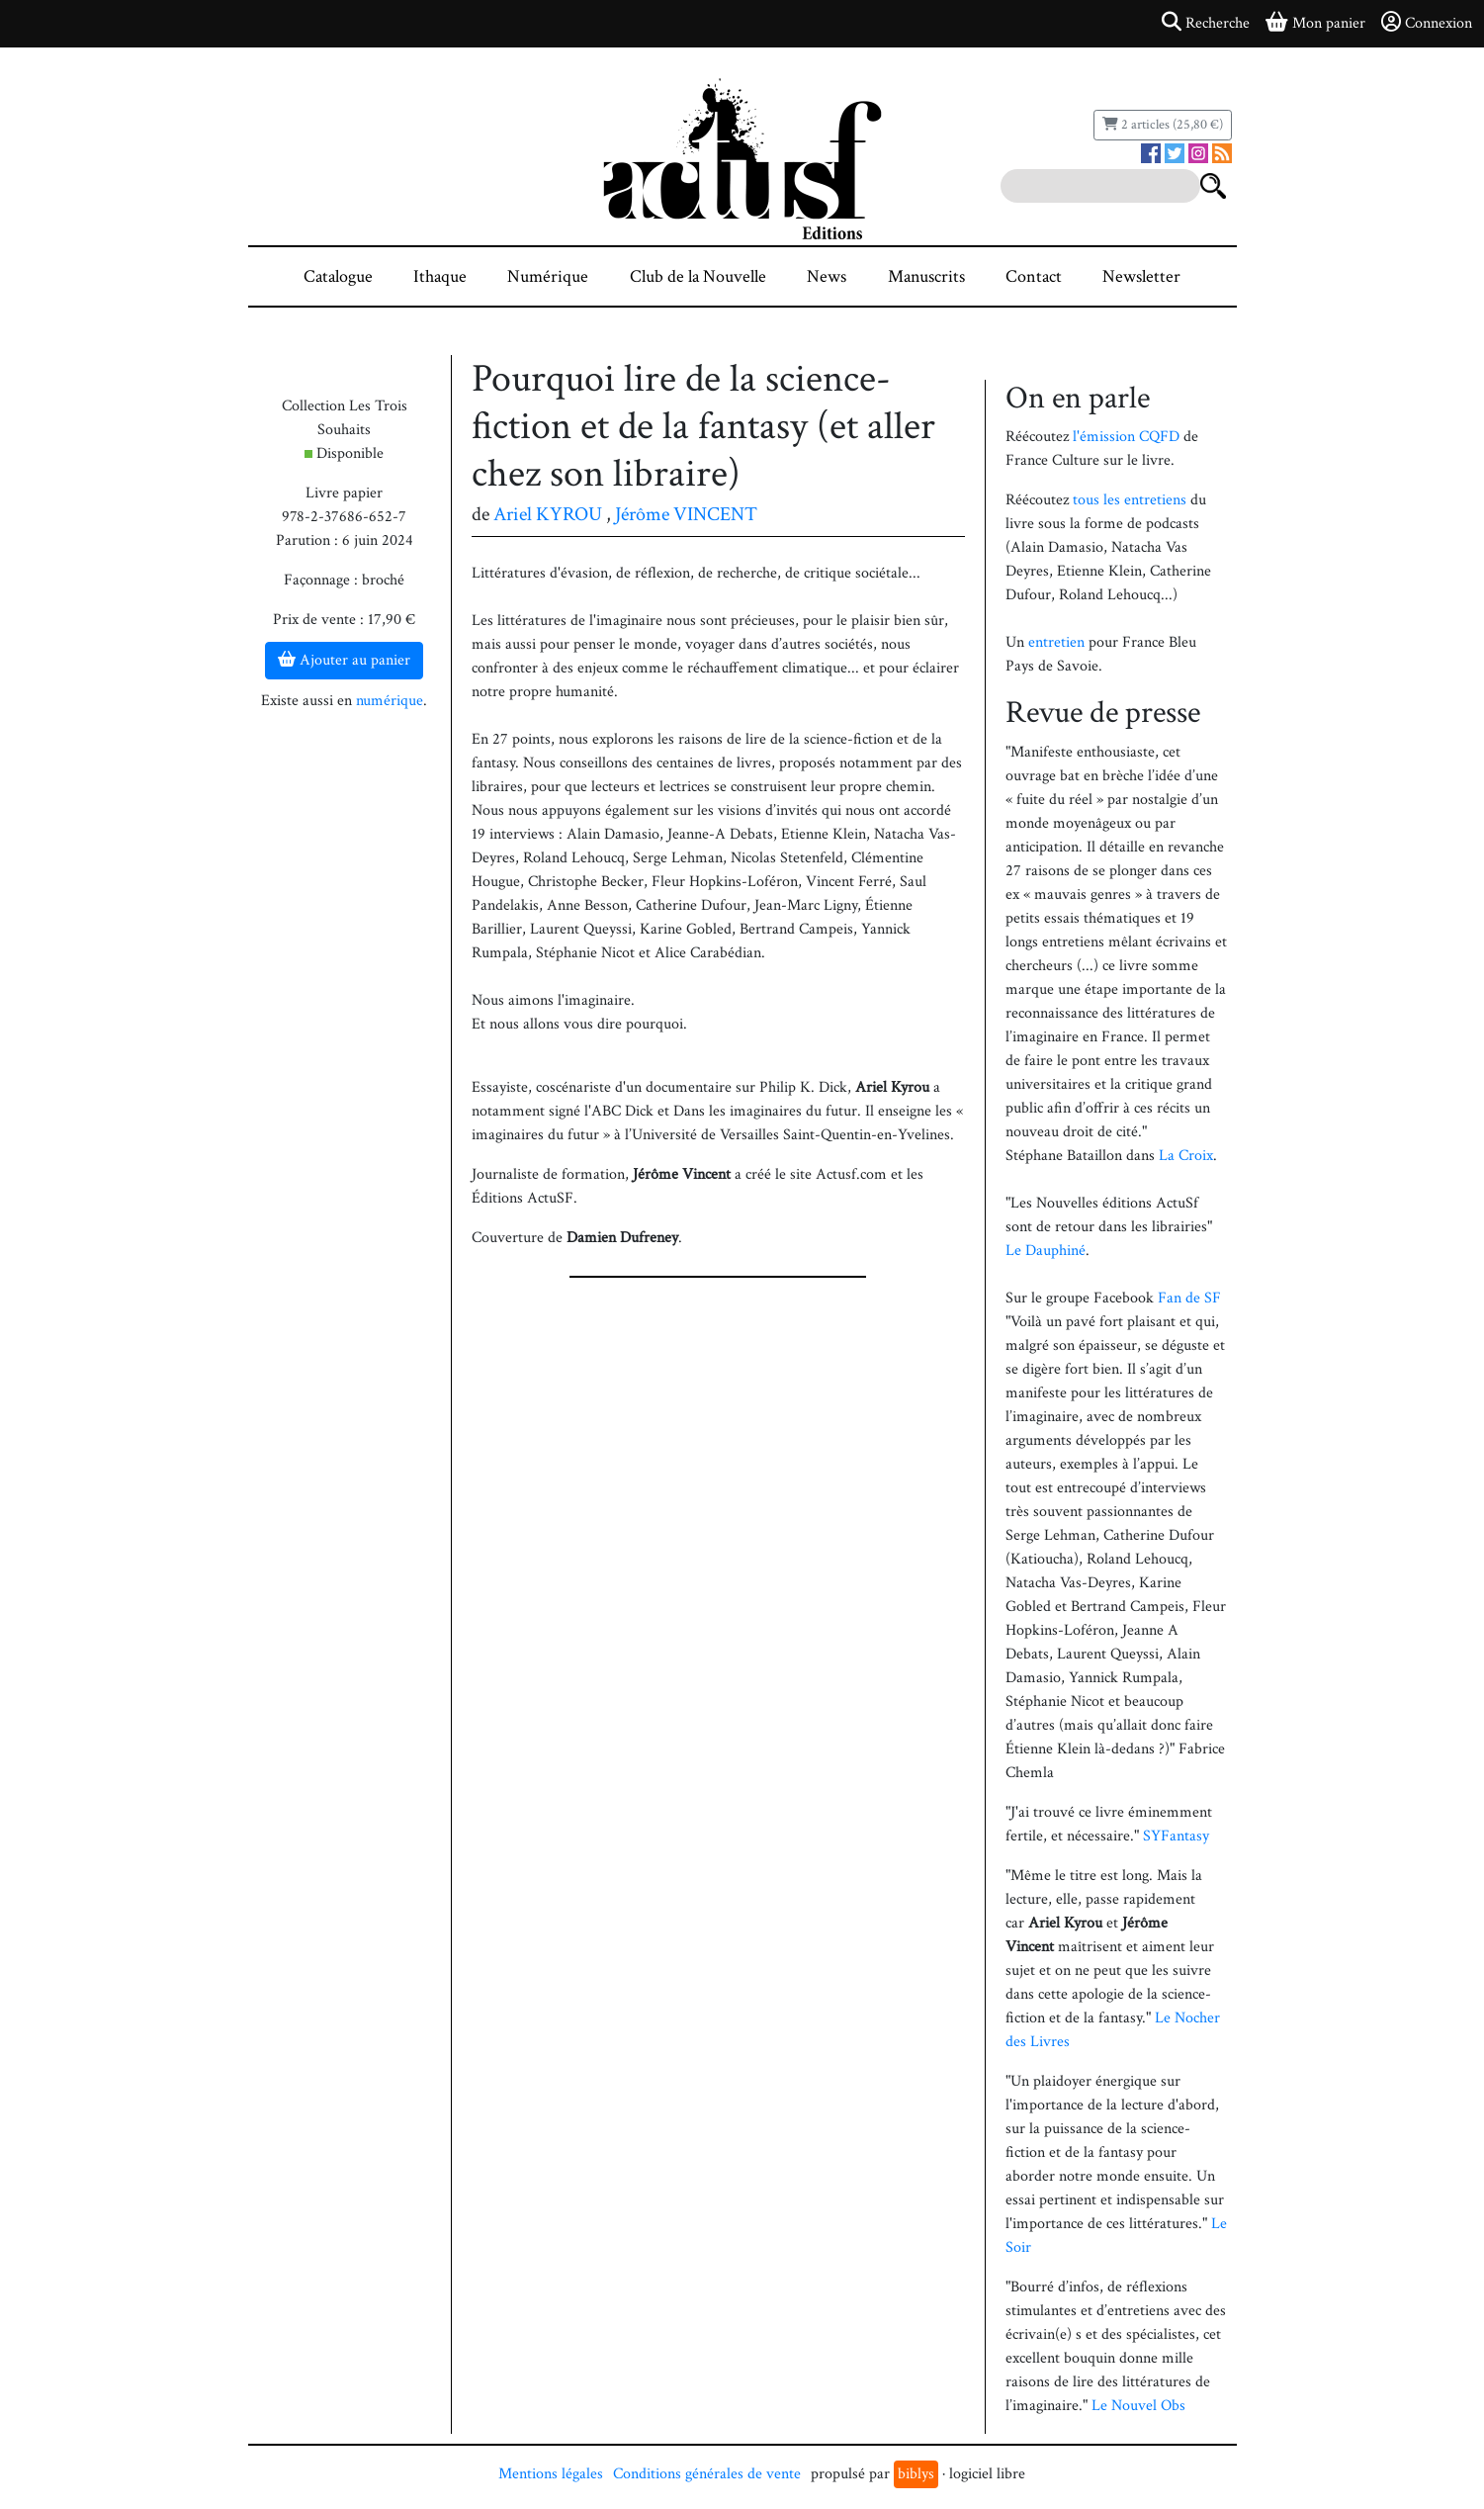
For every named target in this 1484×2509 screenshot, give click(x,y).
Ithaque (440, 276)
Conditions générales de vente (707, 2474)
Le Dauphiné (1045, 1250)
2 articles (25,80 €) (1162, 125)
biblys (916, 2474)
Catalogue (338, 276)
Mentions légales (550, 2474)
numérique (389, 700)
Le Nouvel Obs (1138, 2405)
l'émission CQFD (1126, 436)
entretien (1056, 642)
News (826, 276)
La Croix (1186, 1155)
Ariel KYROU (547, 514)
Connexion (1426, 23)
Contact (1033, 276)
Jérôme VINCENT (686, 514)
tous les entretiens (1129, 500)
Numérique (547, 276)
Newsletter (1141, 276)
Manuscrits (926, 276)
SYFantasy (1176, 1836)
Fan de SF (1189, 1298)
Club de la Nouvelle (698, 276)
